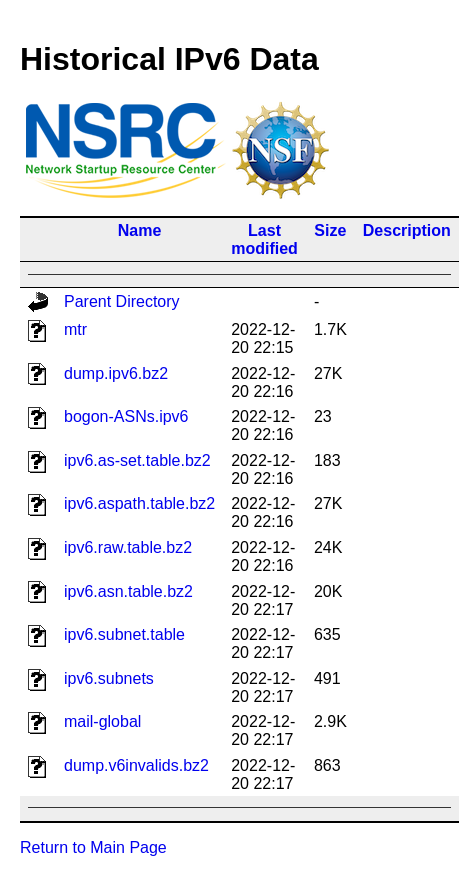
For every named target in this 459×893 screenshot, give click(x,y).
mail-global (102, 721)
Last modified (264, 239)
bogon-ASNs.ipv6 (126, 416)
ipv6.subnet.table (124, 634)
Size (330, 230)
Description (407, 230)
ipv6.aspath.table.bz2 (139, 503)
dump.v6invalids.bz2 (136, 765)
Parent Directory (122, 301)
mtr (75, 329)
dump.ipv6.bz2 (116, 373)
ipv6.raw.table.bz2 (128, 547)
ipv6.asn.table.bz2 (128, 591)
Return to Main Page (93, 847)
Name (140, 230)
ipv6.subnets (109, 678)
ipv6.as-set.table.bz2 (137, 460)
